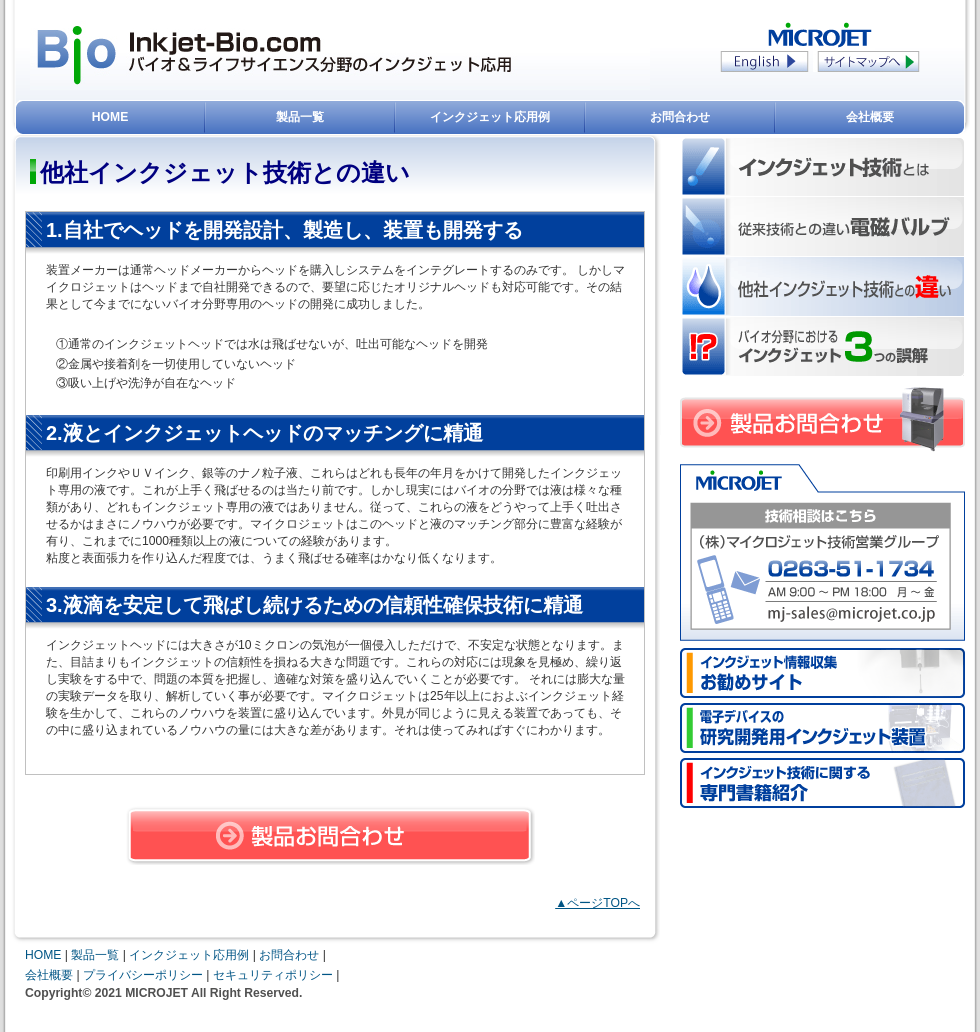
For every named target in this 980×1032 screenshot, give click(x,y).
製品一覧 (300, 117)
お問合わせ (680, 117)
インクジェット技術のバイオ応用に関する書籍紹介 (822, 783)
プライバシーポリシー (143, 975)
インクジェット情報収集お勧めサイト (822, 673)
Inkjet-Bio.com (80, 55)
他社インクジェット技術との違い (822, 287)
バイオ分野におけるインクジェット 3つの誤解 (822, 347)
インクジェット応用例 (490, 117)
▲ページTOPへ (597, 903)
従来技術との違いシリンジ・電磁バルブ (822, 227)
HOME (110, 117)
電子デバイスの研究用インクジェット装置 (822, 728)
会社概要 (870, 117)
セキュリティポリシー (273, 975)
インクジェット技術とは (822, 167)
